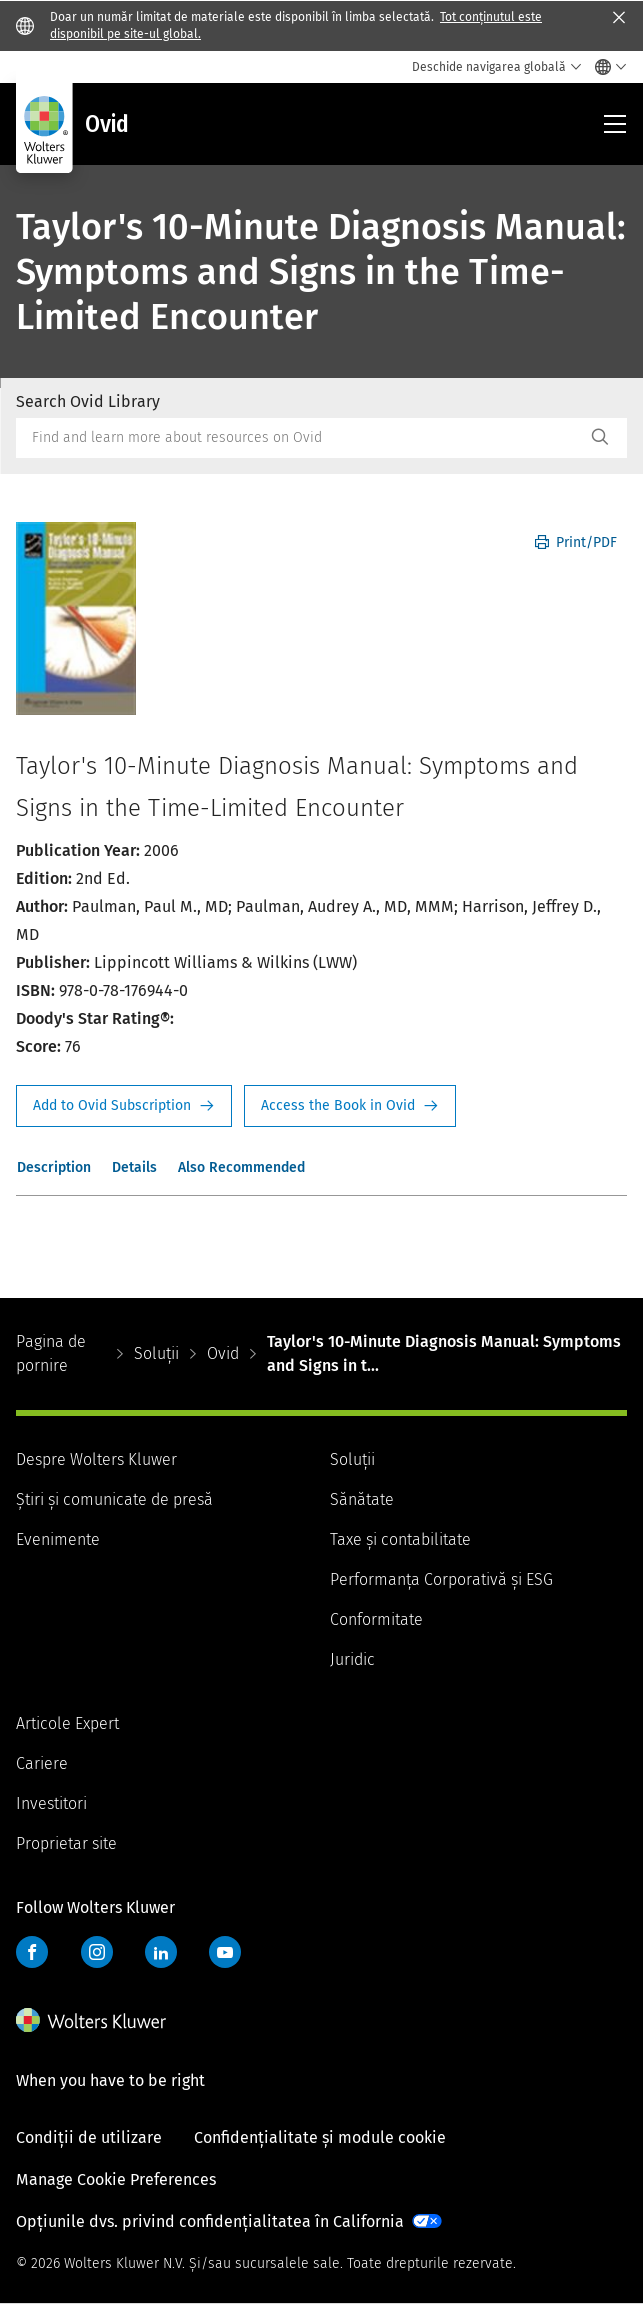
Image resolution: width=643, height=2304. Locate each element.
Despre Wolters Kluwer (96, 1459)
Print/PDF (576, 542)
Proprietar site (66, 1843)
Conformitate (376, 1619)
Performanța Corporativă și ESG (441, 1579)
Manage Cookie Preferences (116, 2179)
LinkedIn (161, 1952)
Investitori (51, 1803)
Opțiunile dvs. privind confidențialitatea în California (210, 2221)
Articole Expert (67, 1723)
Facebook (32, 1952)
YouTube (225, 1952)
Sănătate (362, 1499)
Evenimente (58, 1539)
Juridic (352, 1659)
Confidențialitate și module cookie (320, 2137)
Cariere (42, 1763)
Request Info (124, 1106)
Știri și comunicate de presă (114, 1499)
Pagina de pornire (51, 1353)
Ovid (223, 1353)
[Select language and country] (605, 67)
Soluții (156, 1353)
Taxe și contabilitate (400, 1539)
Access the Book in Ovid (350, 1106)
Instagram (97, 1952)
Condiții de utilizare (89, 2137)
